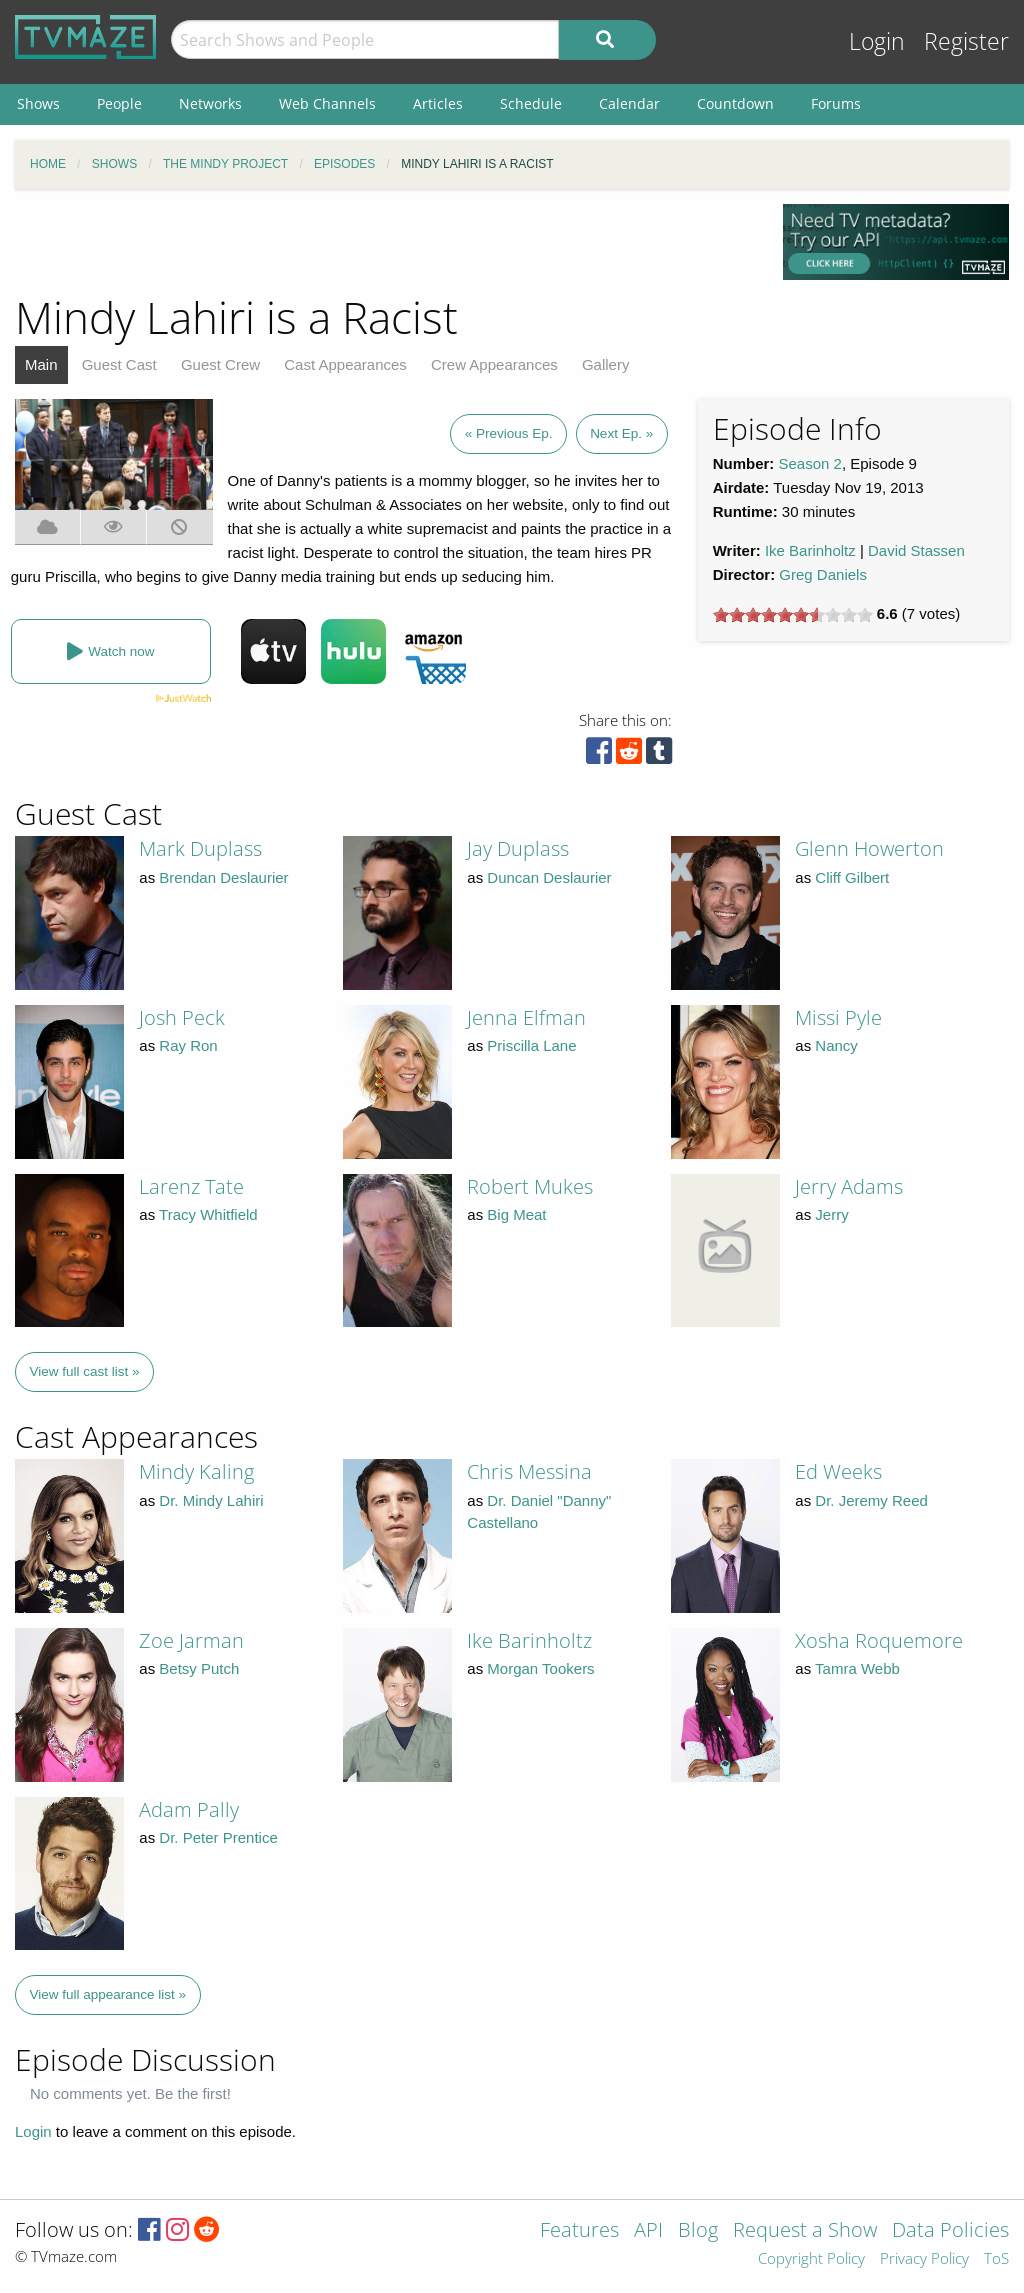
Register (966, 41)
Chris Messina (529, 1471)
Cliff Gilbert (852, 877)
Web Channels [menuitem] (327, 103)
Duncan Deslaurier (549, 877)
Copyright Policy (811, 2259)
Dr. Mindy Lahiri (211, 1500)
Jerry (831, 1214)
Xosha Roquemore (879, 1640)
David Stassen (916, 550)
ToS (996, 2259)
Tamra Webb (857, 1668)
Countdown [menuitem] (735, 103)
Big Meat (516, 1214)
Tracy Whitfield (208, 1214)
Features (579, 2231)
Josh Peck (182, 1017)
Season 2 (810, 463)
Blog (698, 2231)
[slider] (793, 615)
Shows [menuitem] (38, 103)
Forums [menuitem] (836, 103)
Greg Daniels (823, 574)
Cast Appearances (345, 364)
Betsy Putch (199, 1668)
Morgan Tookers (540, 1668)
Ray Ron (188, 1045)
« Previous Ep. (509, 433)
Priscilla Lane (531, 1045)
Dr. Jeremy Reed (871, 1500)
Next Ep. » (621, 433)
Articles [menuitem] (438, 103)
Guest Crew (220, 364)
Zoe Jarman (191, 1640)
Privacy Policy (924, 2259)
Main (41, 364)
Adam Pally (189, 1809)
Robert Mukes (530, 1186)
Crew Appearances (494, 364)
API (648, 2231)
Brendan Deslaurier (223, 877)
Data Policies (950, 2231)
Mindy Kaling (196, 1471)
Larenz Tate (191, 1186)
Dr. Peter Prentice (218, 1837)
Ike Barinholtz (810, 550)
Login (877, 41)
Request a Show (805, 2231)
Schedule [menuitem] (531, 103)
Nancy (836, 1045)
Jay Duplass (518, 848)
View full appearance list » (108, 1994)
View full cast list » (85, 1371)
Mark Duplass (200, 848)
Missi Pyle (838, 1017)
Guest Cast (119, 364)
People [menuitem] (119, 103)
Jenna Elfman (526, 1017)
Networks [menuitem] (210, 103)
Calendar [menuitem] (629, 103)
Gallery (606, 364)
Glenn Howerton (869, 848)
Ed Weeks (838, 1471)
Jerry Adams (849, 1186)
